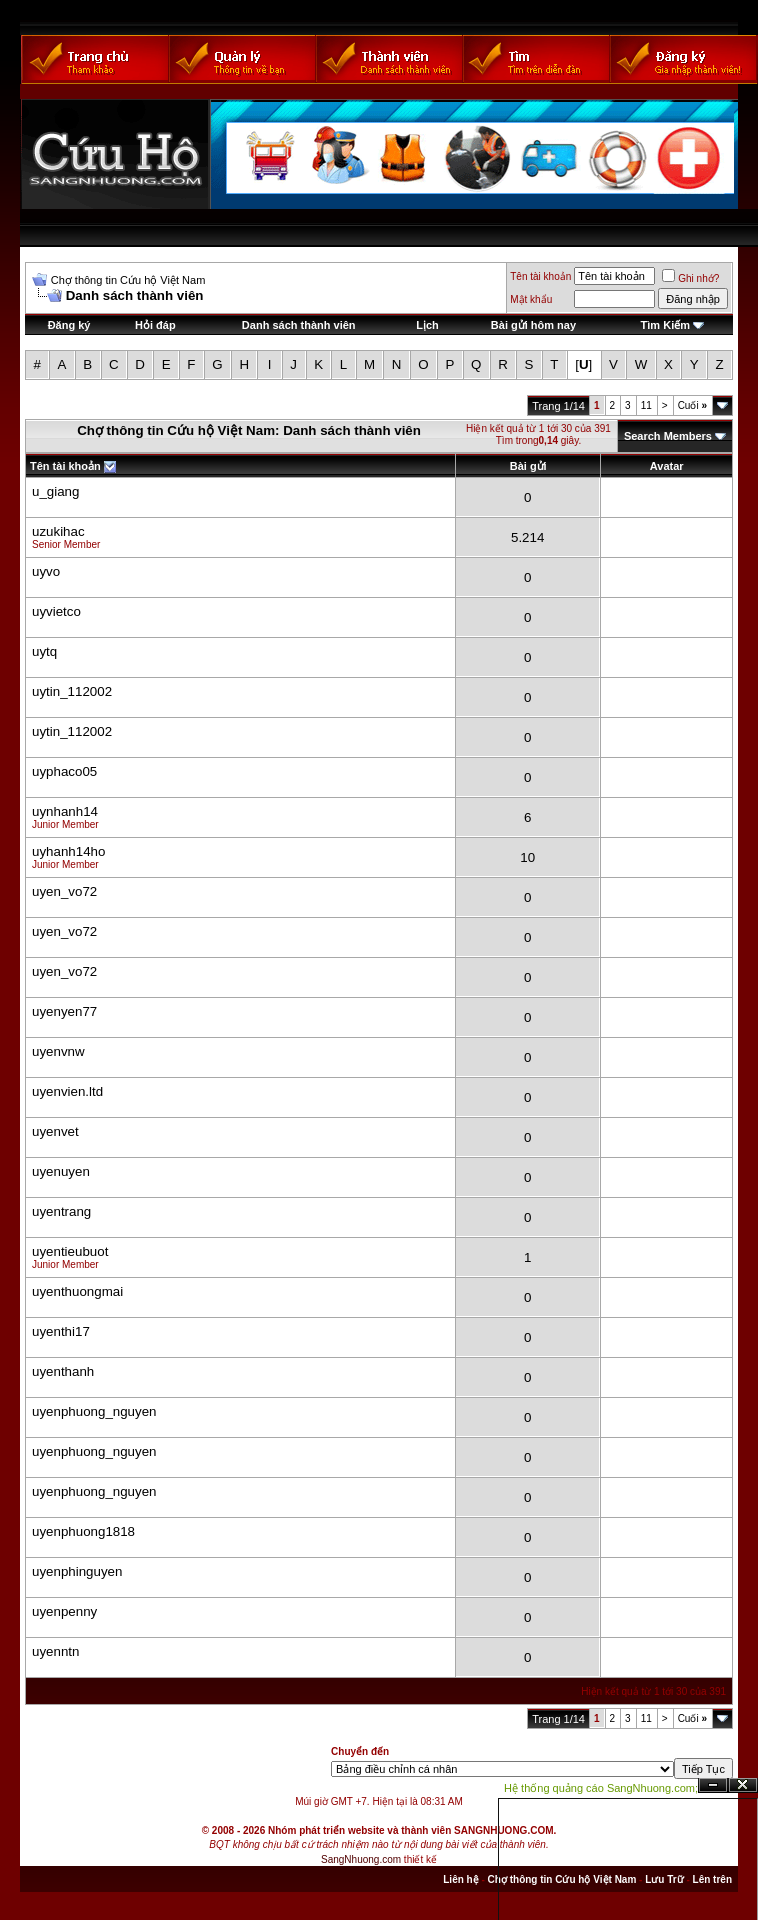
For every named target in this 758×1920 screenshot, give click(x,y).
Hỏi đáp (155, 325)
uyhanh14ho (68, 851)
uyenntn (55, 1651)
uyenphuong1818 (83, 1531)
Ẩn (713, 1785)
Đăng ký (69, 325)
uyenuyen (61, 1171)
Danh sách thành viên (299, 325)
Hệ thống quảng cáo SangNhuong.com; (601, 1788)
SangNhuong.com (361, 1859)
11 (646, 405)
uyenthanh (63, 1371)
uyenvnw (58, 1051)
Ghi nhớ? (690, 278)
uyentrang (61, 1211)
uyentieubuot (70, 1251)
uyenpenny (64, 1611)
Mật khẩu (531, 299)
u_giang (55, 491)
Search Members (668, 436)
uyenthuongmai (77, 1291)
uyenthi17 (61, 1331)
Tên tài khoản (540, 276)
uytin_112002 (72, 691)
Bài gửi (528, 466)
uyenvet (55, 1131)
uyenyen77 (64, 1011)
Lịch (427, 325)
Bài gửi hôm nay (533, 325)
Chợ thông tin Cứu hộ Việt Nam (128, 280)
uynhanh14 (65, 811)
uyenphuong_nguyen (94, 1411)
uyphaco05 (64, 771)
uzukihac (58, 531)
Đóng (743, 1785)
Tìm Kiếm (665, 325)
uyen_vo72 (64, 891)
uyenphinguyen (77, 1571)
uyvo (46, 571)
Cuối (692, 405)
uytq (44, 651)
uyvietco (56, 611)
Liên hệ (460, 1879)
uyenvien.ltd (67, 1091)
